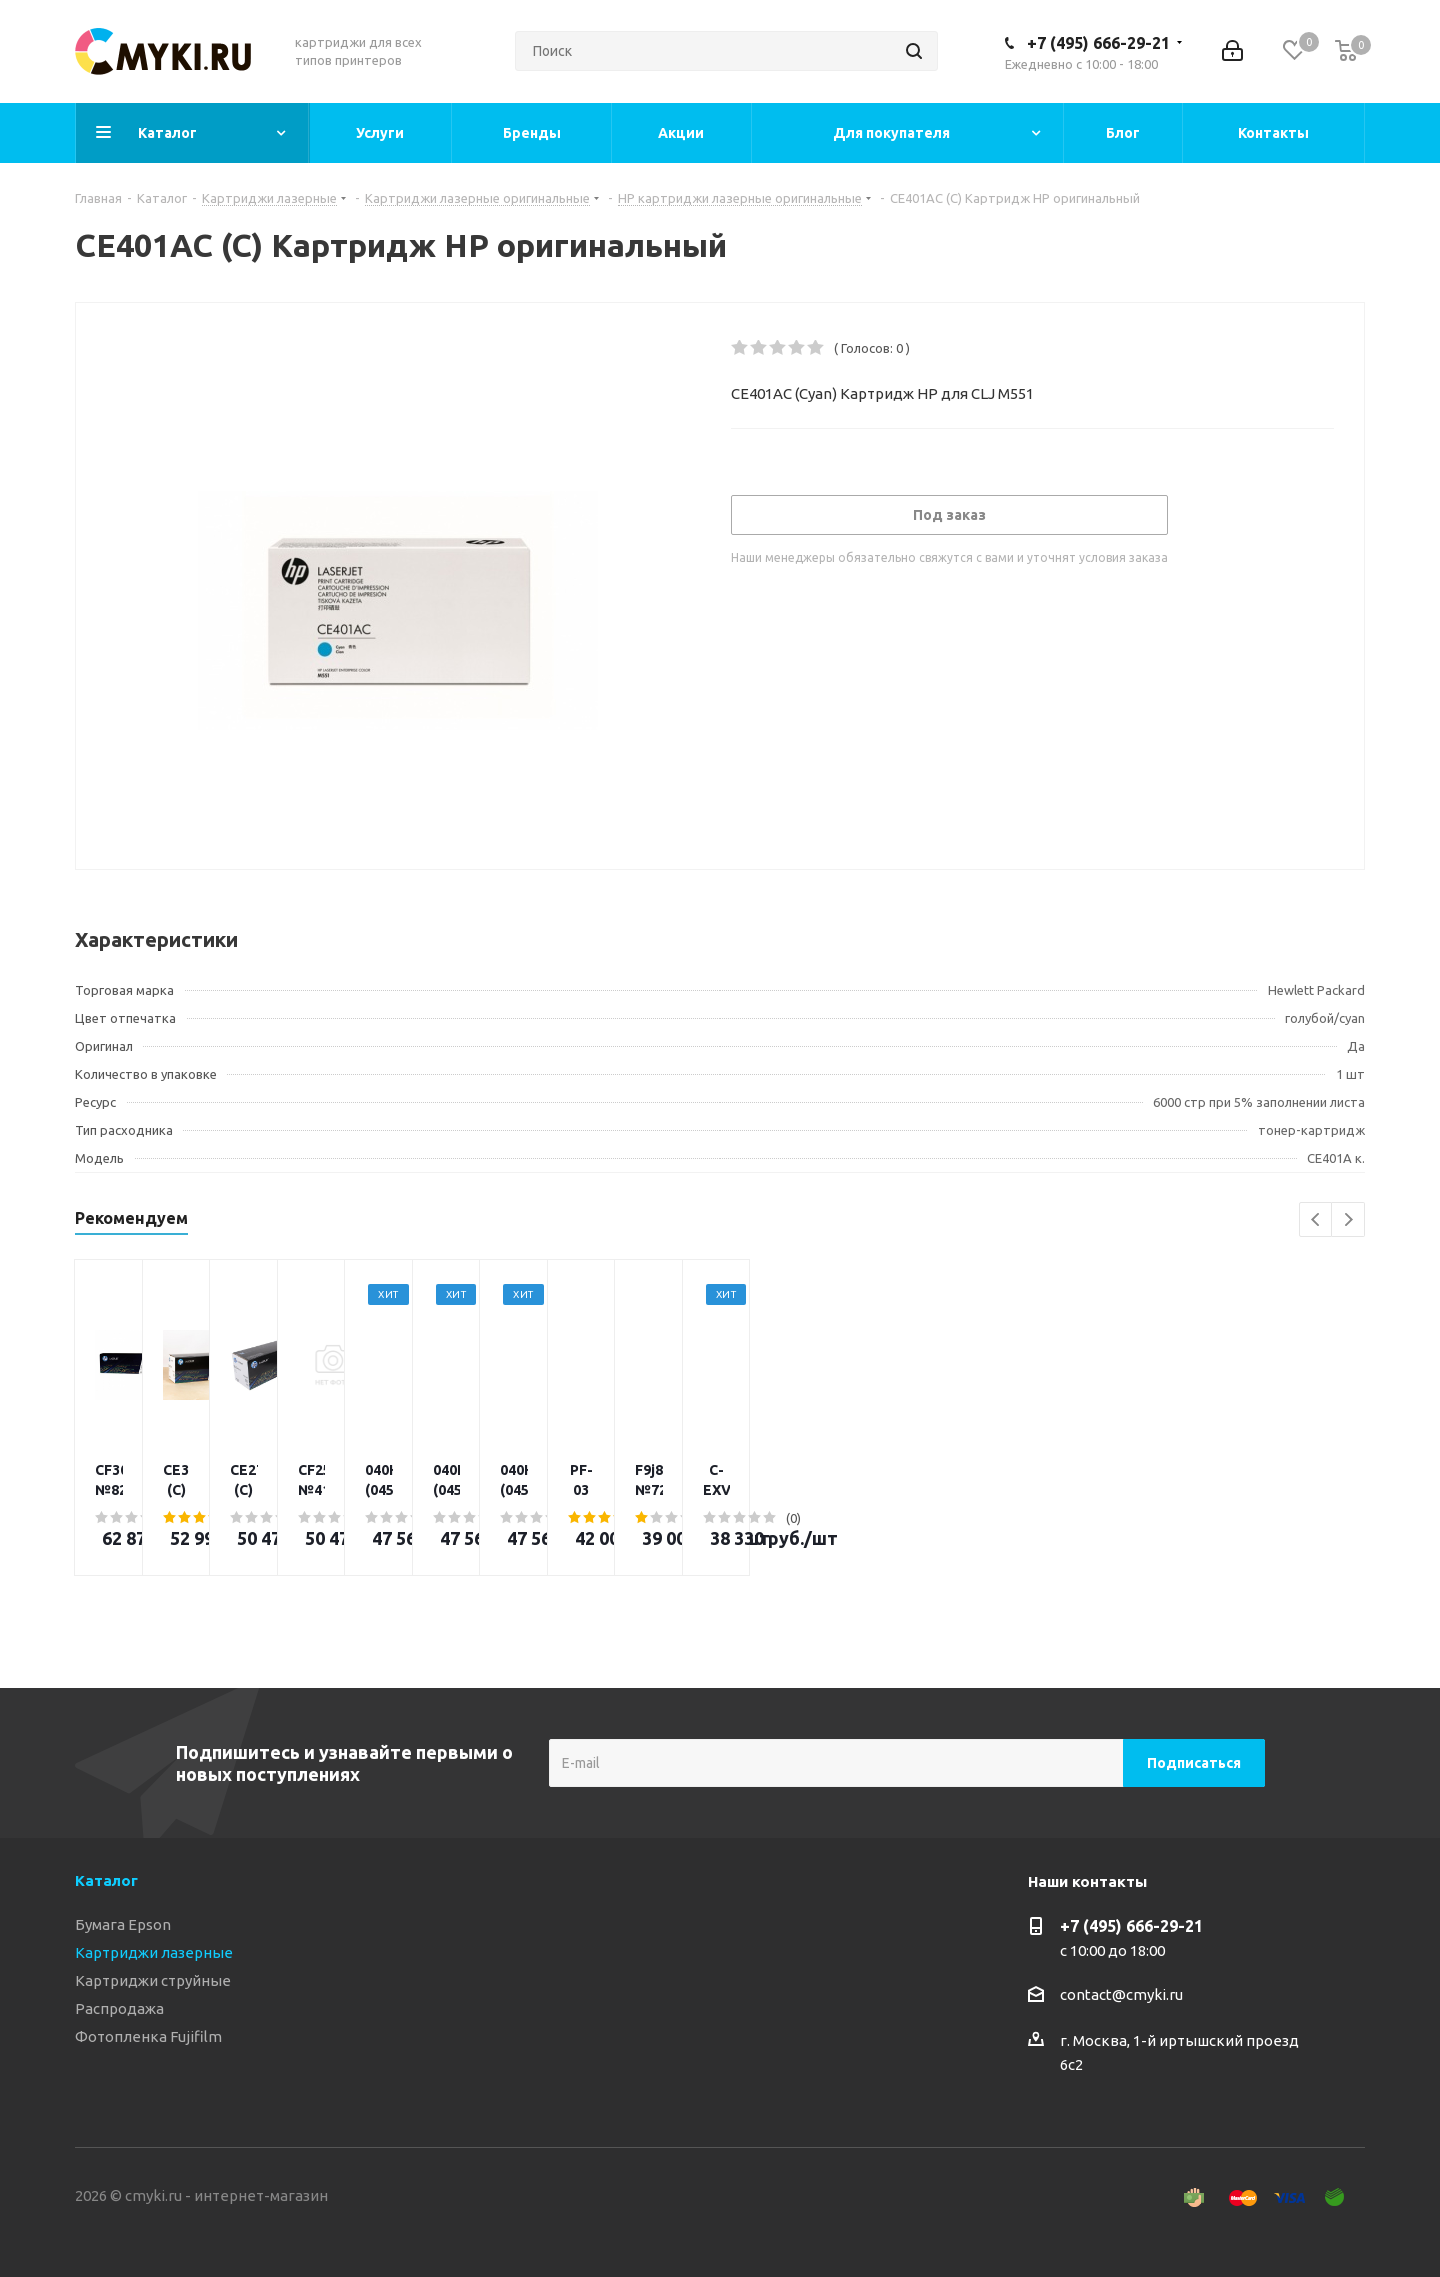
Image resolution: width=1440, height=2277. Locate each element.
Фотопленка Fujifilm (148, 2036)
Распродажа (119, 2008)
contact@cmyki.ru (1121, 1994)
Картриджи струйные (153, 1980)
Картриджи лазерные (154, 1952)
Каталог (106, 1880)
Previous (1316, 1220)
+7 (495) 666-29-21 (1098, 43)
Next (1348, 1220)
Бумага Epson (123, 1924)
